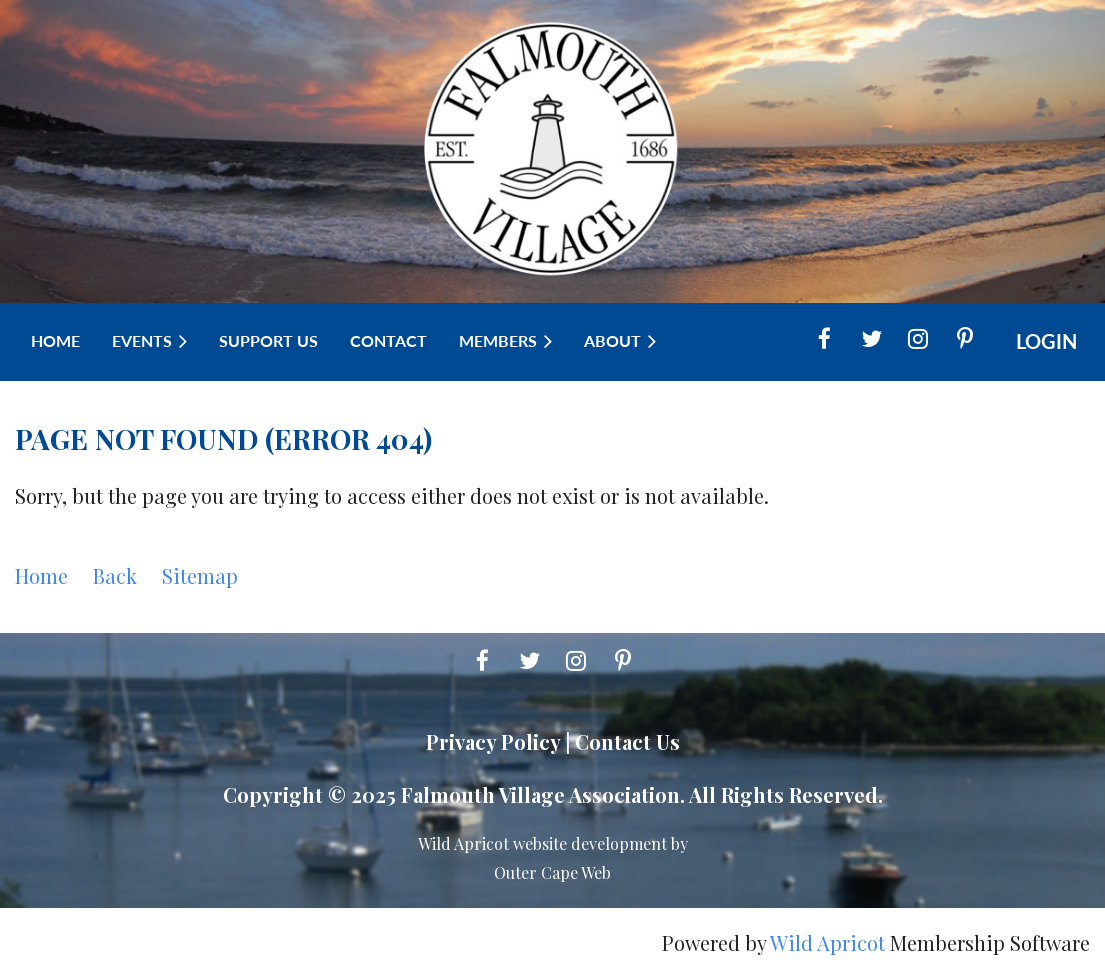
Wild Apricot (827, 942)
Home (41, 575)
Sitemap (200, 575)
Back (115, 575)
